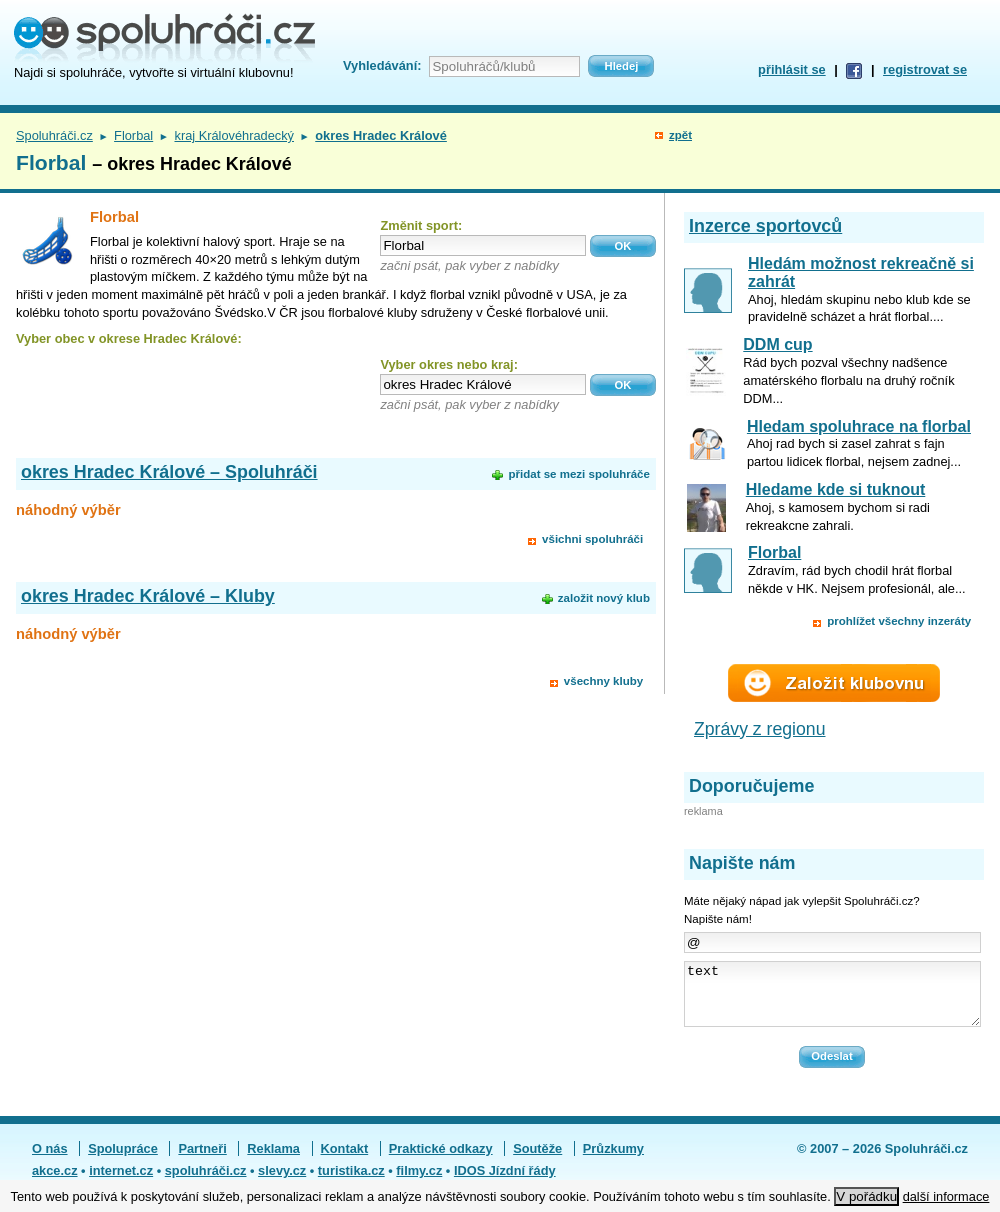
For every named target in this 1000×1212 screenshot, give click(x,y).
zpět (680, 135)
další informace (946, 1196)
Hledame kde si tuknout (836, 489)
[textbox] (483, 245)
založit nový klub (604, 598)
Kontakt (345, 1160)
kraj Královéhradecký (234, 135)
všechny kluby (603, 681)
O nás (50, 1160)
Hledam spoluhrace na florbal (859, 426)
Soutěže (537, 1160)
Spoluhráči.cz (54, 135)
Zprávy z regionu (760, 729)
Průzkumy (613, 1160)
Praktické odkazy (441, 1160)
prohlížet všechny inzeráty (899, 621)
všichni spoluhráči (592, 539)
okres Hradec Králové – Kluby (148, 596)
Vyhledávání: (382, 65)
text (832, 1000)
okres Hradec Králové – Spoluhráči (169, 472)
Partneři (202, 1160)
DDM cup (777, 344)
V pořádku (866, 1196)
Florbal (133, 135)
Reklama (273, 1160)
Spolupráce (123, 1160)
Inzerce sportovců (765, 226)
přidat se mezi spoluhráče (578, 474)
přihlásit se (792, 69)
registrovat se (925, 69)
